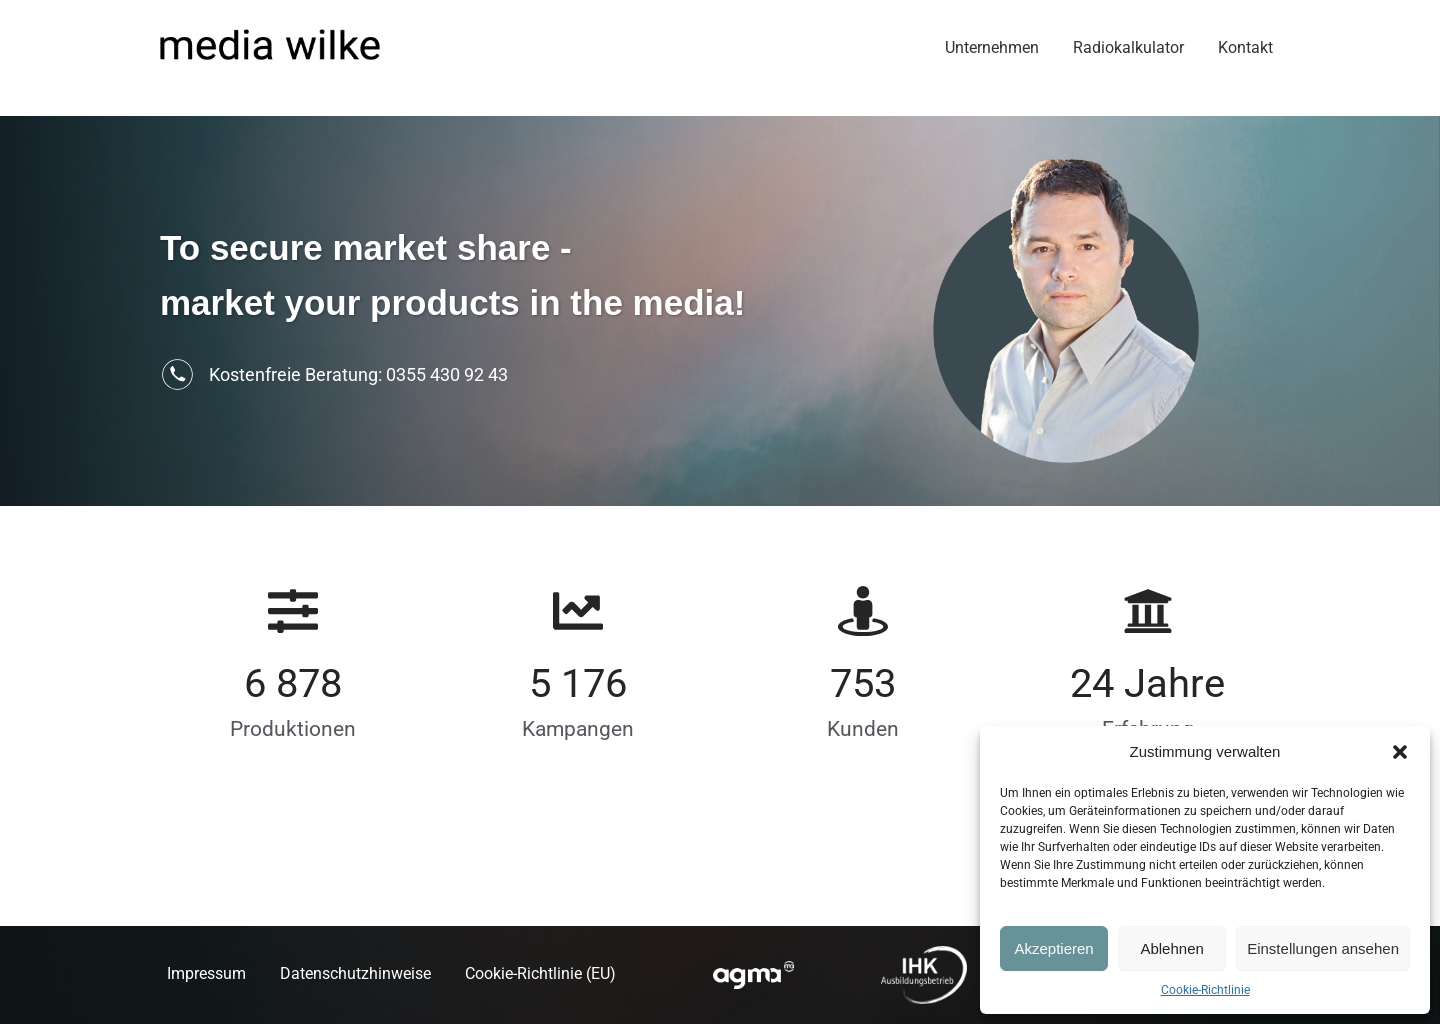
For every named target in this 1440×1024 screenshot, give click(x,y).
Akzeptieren (1053, 948)
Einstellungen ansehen (1323, 948)
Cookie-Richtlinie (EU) (540, 973)
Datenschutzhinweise (355, 973)
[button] (1400, 752)
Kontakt (1245, 47)
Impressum (206, 973)
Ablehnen (1171, 948)
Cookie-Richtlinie (1205, 990)
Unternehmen (992, 47)
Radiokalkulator (1128, 47)
